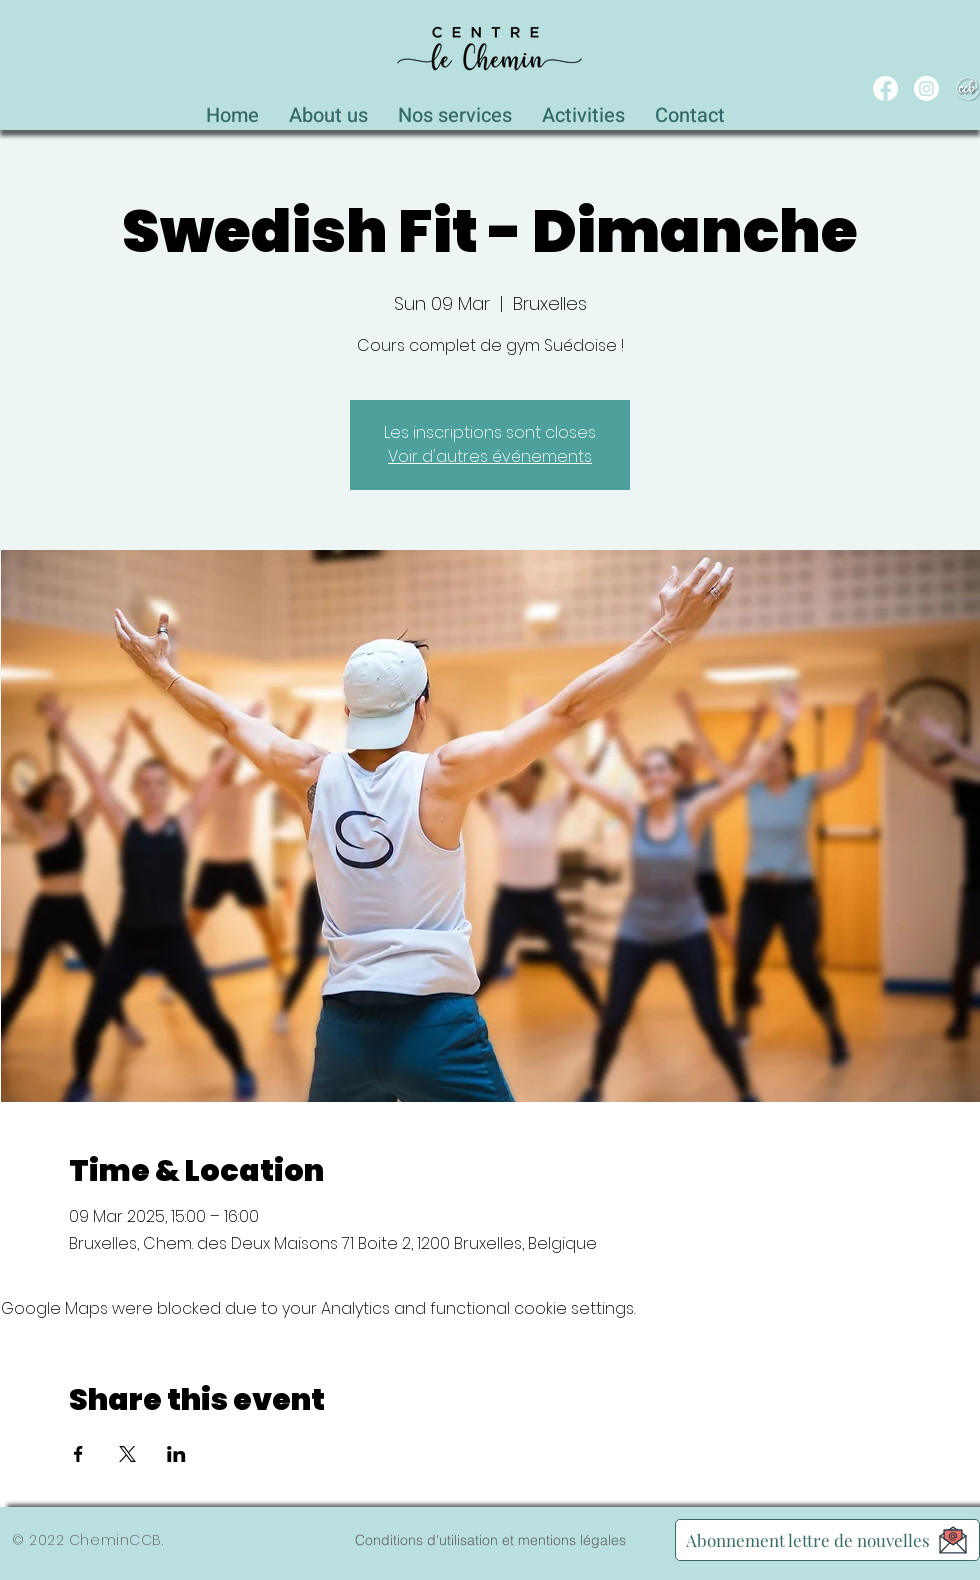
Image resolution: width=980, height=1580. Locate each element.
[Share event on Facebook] (78, 1454)
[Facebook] (885, 88)
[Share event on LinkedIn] (176, 1454)
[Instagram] (926, 88)
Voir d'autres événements (490, 456)
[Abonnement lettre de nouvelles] (827, 1540)
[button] (455, 110)
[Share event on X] (127, 1454)
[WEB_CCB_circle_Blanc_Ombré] (967, 88)
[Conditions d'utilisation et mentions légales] (490, 1540)
